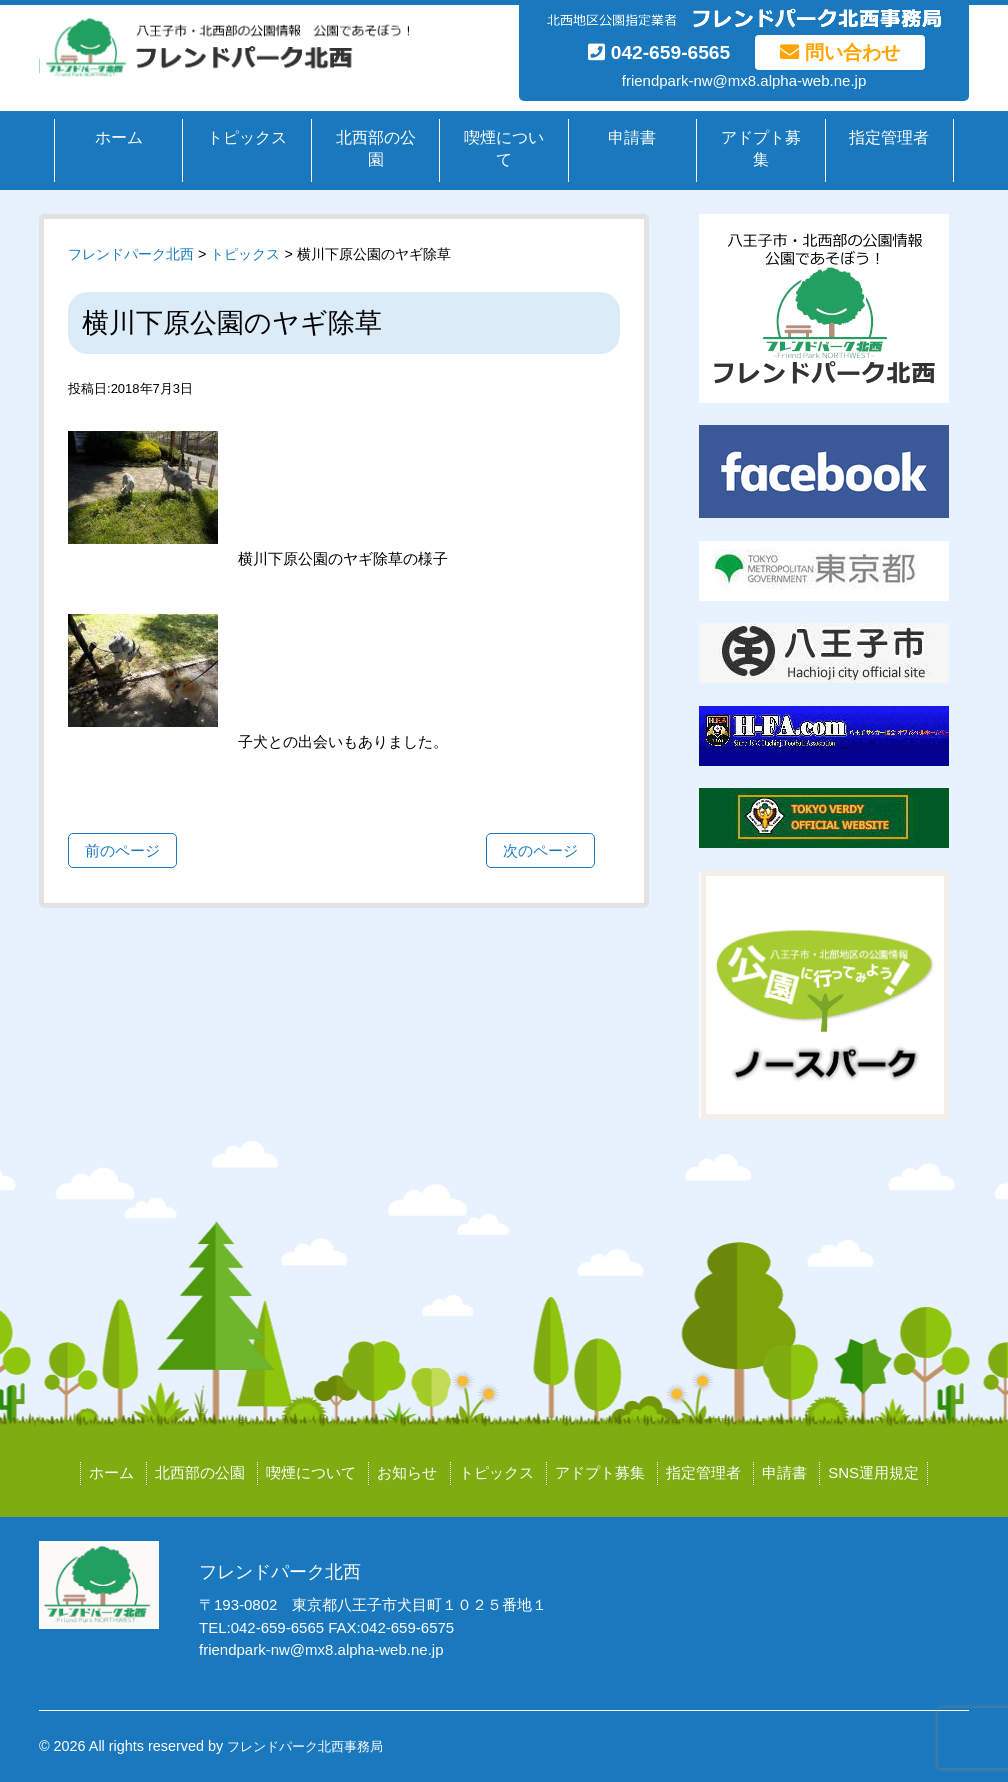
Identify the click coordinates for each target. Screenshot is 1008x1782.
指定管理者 (889, 137)
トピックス (247, 137)
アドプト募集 (761, 149)
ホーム (119, 137)
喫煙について (504, 149)
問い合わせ (839, 52)
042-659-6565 (659, 52)
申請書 (632, 137)
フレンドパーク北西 (131, 254)
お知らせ (407, 1472)
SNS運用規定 (873, 1472)
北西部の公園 (376, 149)
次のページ (540, 850)
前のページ (122, 850)
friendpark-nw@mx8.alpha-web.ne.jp (744, 80)
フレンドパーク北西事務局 (305, 1746)
